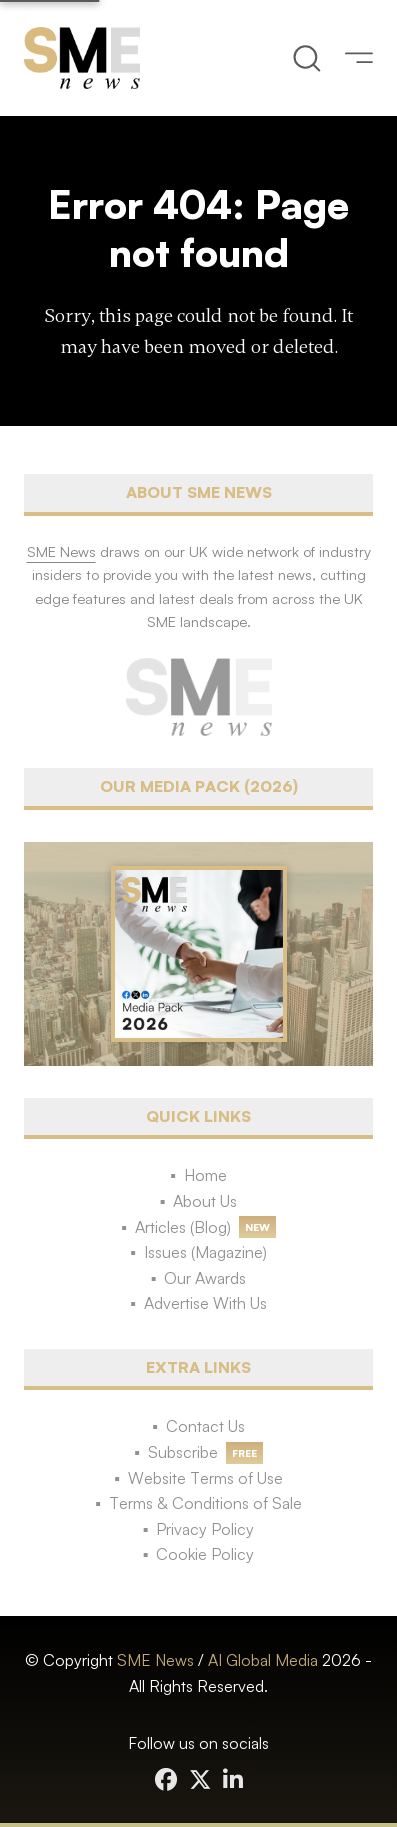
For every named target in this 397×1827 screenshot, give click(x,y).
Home (205, 1175)
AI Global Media (263, 1660)
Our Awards (205, 1278)
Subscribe (183, 1452)
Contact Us (205, 1426)
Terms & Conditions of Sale (205, 1503)
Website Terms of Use (205, 1478)
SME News (155, 1660)
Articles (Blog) (183, 1227)
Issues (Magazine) (205, 1252)
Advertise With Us (205, 1303)
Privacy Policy (205, 1529)
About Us (205, 1201)
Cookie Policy (205, 1554)
